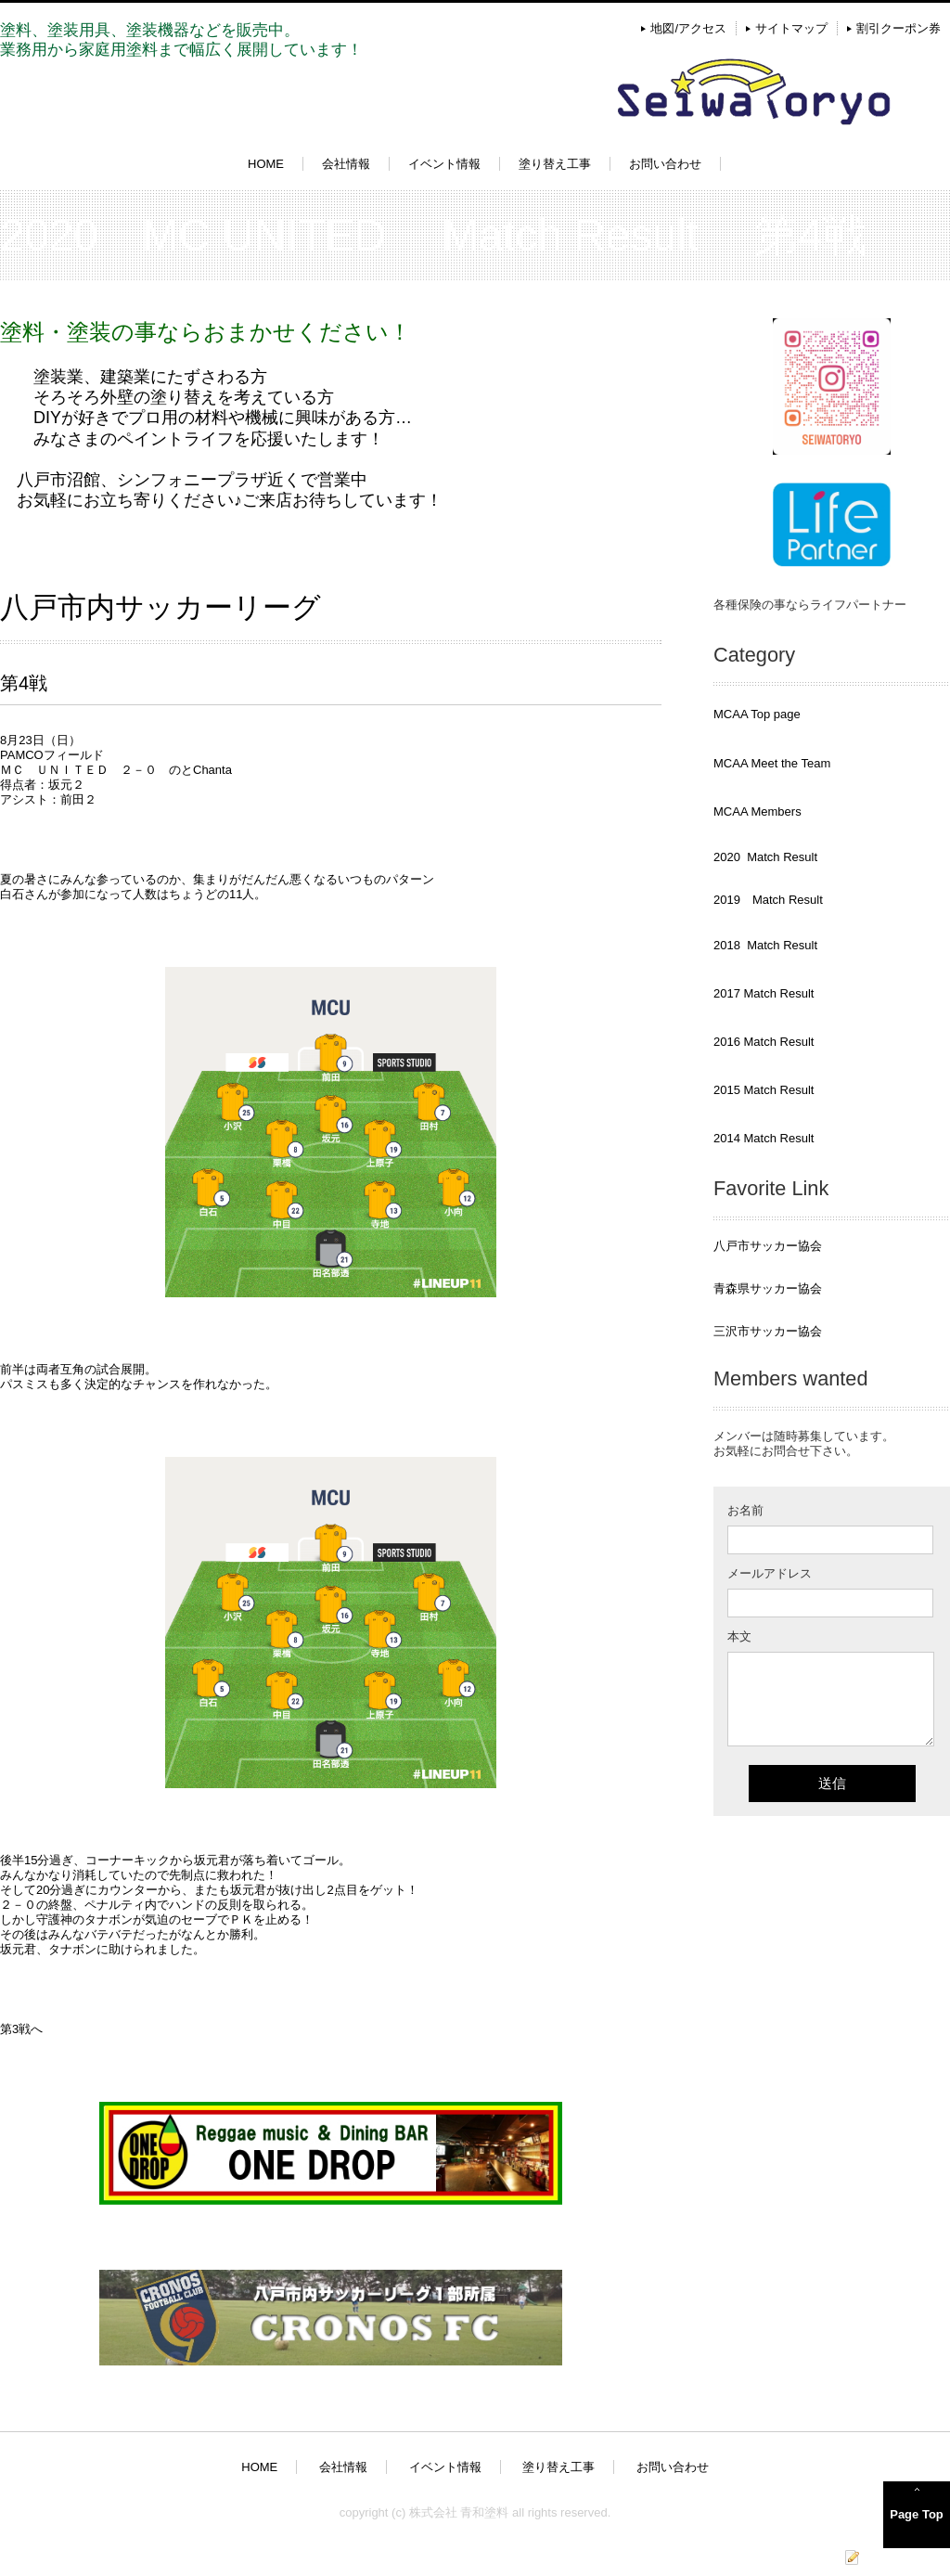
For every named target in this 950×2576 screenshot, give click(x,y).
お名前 (745, 1510)
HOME (266, 164)
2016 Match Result (763, 1042)
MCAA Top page (757, 714)
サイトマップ (791, 28)
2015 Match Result (763, 1090)
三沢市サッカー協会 (767, 1331)
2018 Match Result (765, 945)
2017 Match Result (763, 993)
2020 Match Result (765, 857)
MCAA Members (757, 811)
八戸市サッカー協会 (767, 1246)
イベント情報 (444, 164)
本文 (739, 1636)
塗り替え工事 (555, 164)
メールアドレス (769, 1573)
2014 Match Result (763, 1138)
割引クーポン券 (898, 28)
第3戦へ (21, 2029)
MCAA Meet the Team (771, 763)
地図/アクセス (688, 28)
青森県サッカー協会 (767, 1288)
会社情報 (346, 164)
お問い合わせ (665, 164)
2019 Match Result (768, 900)
